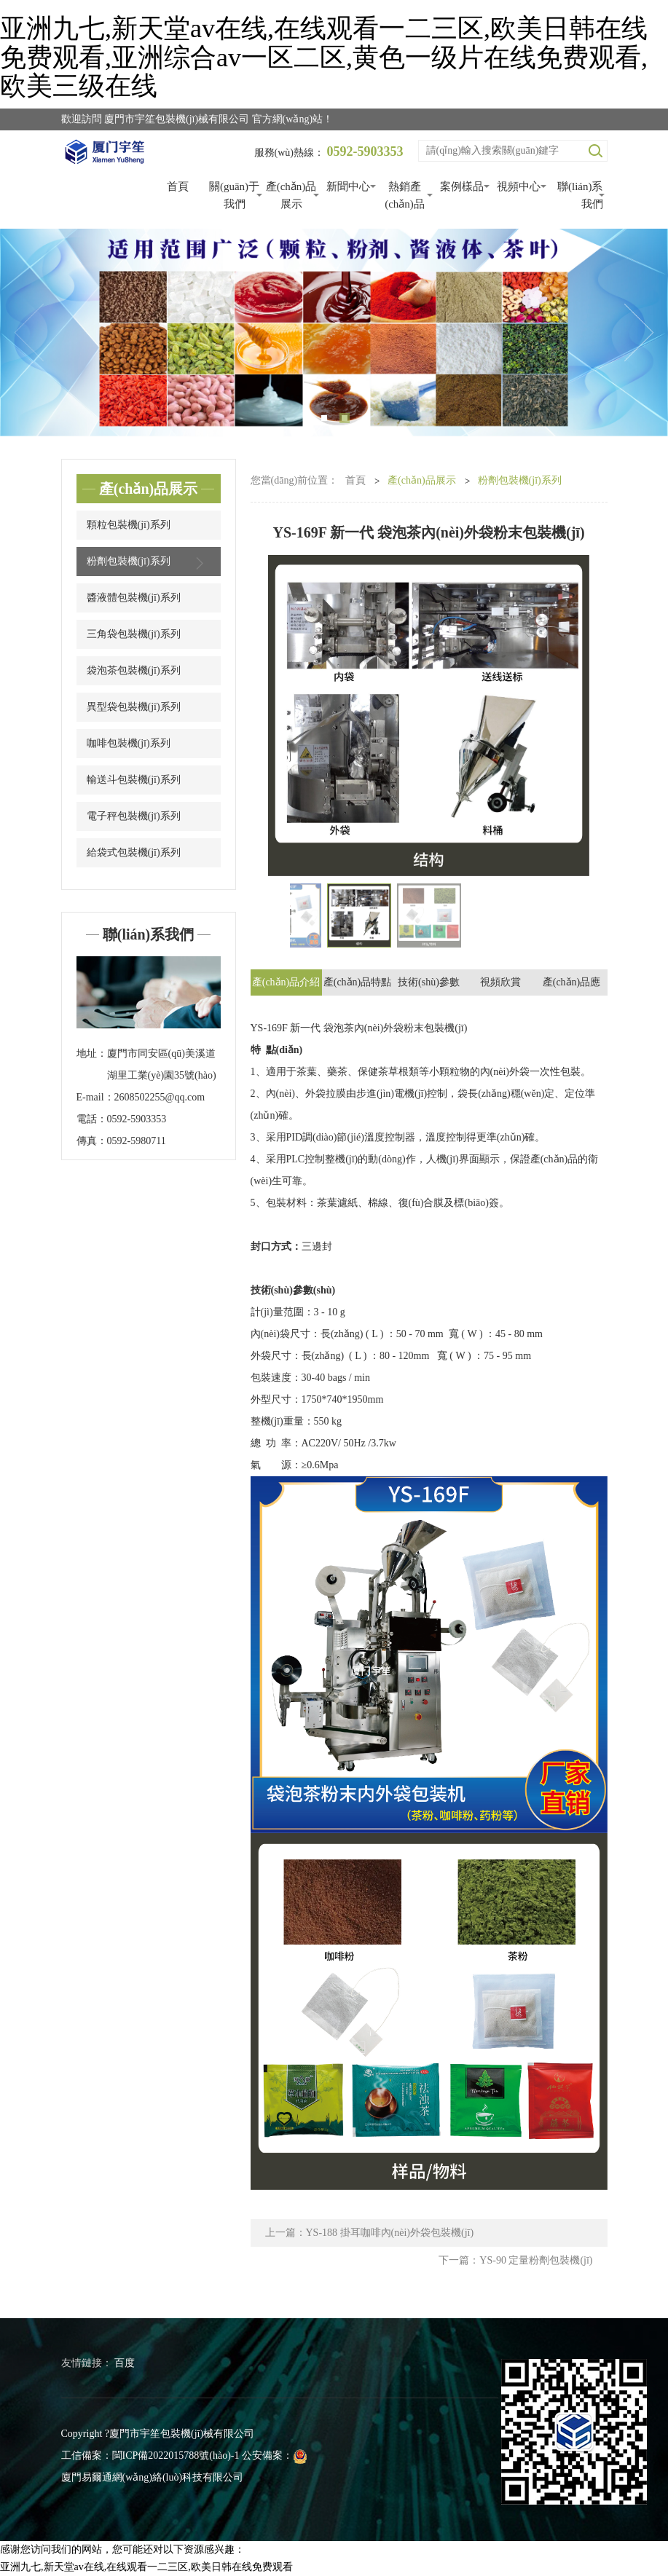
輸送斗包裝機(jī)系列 (134, 779)
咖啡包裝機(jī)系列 (128, 743)
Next (638, 333)
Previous (29, 333)
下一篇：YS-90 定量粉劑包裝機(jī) (515, 2260)
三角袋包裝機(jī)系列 (134, 634)
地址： (91, 1053)
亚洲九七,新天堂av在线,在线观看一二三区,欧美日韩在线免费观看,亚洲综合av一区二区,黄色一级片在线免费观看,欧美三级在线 (324, 57)
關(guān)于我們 (234, 195)
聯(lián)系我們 (579, 195)
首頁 (178, 186)
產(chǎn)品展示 (291, 195)
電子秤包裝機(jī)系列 (134, 816)
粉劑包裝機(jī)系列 (149, 563)
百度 (124, 2363)
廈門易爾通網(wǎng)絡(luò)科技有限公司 (152, 2477)
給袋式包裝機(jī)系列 (134, 852)
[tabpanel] (334, 333)
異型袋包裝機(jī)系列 (134, 706)
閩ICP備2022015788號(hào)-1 (176, 2455)
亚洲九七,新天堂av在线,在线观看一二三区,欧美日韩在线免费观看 (146, 2566)
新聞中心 (348, 186)
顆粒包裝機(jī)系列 (128, 524)
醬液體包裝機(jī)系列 (134, 597)
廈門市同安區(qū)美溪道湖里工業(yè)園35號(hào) (161, 1064)
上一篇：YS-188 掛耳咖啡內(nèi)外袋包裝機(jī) (369, 2232)
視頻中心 (519, 186)
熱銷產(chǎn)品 (405, 195)
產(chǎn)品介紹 (286, 982)
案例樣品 (462, 186)
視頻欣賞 (500, 982)
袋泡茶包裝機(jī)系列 (134, 670)
